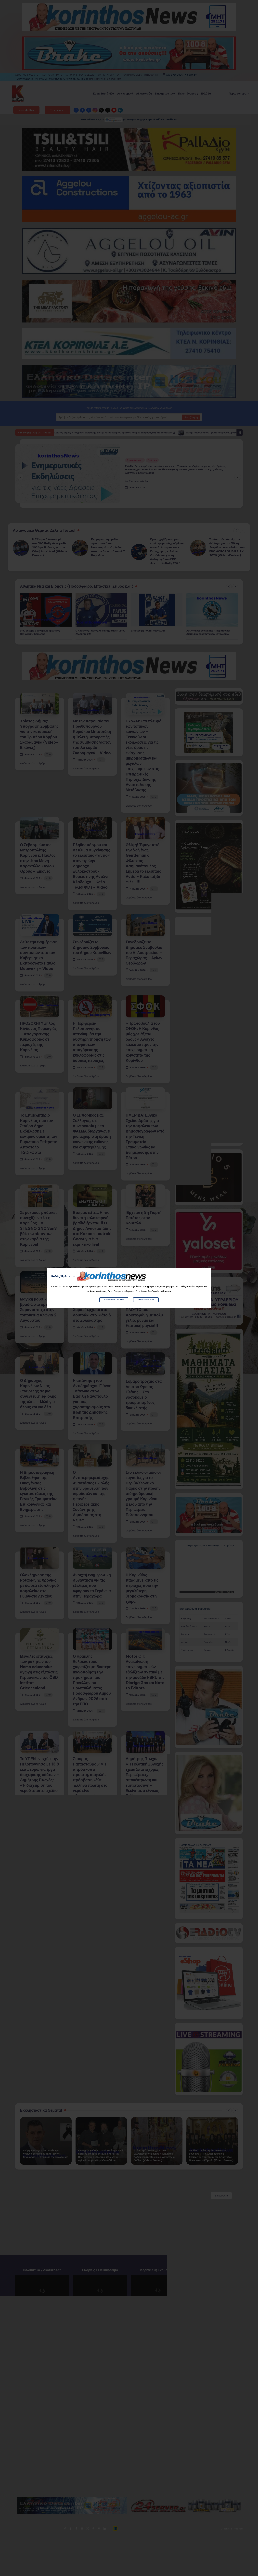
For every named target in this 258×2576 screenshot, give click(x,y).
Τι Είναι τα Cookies (146, 1300)
